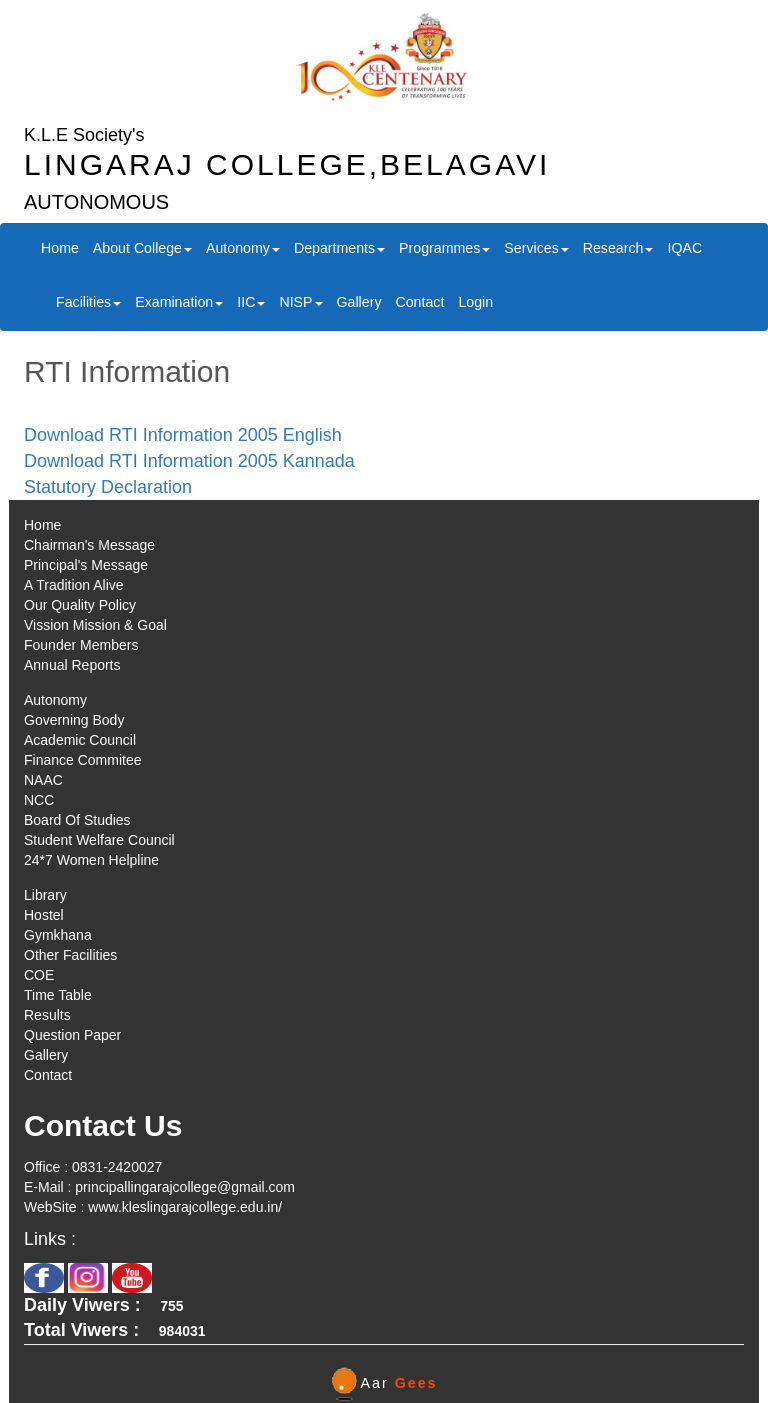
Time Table (58, 995)
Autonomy (243, 248)
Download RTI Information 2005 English (183, 435)
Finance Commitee (83, 760)
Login (475, 302)
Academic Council (80, 740)
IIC (251, 302)
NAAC (43, 780)
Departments (339, 248)
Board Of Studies (77, 820)
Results (47, 1015)
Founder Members (81, 645)
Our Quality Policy (80, 605)
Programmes (444, 248)
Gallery (359, 302)
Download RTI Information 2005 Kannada (189, 461)
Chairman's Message (89, 545)
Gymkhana (58, 935)
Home (60, 248)
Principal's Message (86, 565)
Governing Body (74, 720)
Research (618, 248)
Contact (419, 302)
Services (536, 248)
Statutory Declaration (108, 487)
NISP (300, 302)
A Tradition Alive (74, 585)
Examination (179, 302)
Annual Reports (72, 665)
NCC (39, 800)
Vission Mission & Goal (95, 625)
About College (142, 248)
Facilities (88, 302)
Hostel (44, 915)
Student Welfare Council (99, 840)
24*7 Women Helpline (91, 860)
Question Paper (72, 1035)
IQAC (684, 248)
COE (39, 975)
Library (45, 895)
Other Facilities (70, 955)
